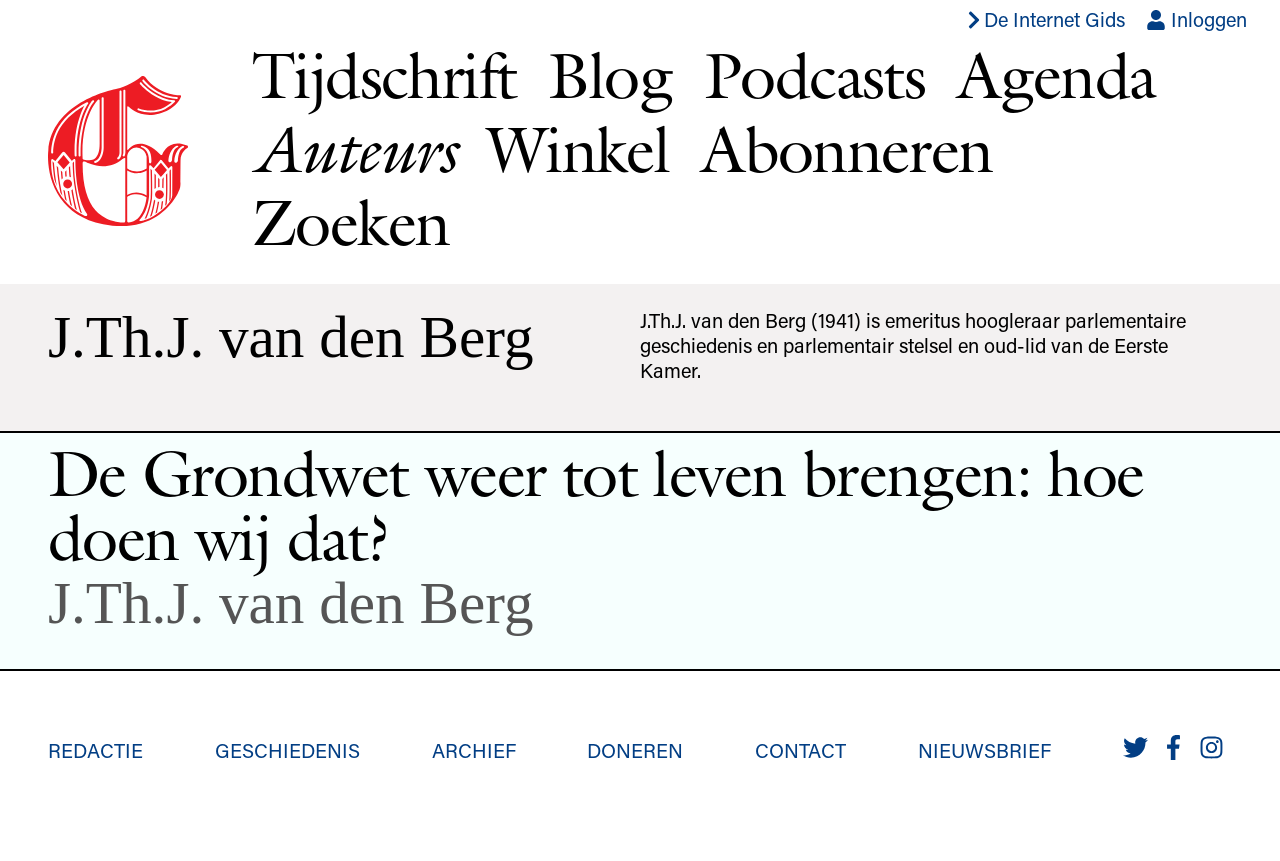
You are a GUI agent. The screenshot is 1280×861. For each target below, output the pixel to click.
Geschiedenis (287, 750)
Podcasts (814, 75)
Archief (474, 750)
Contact (800, 750)
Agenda (1056, 75)
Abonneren (847, 149)
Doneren (635, 750)
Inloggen (1196, 19)
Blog (610, 75)
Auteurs (353, 149)
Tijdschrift (384, 75)
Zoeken (350, 222)
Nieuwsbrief (984, 750)
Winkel (578, 149)
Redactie (95, 750)
